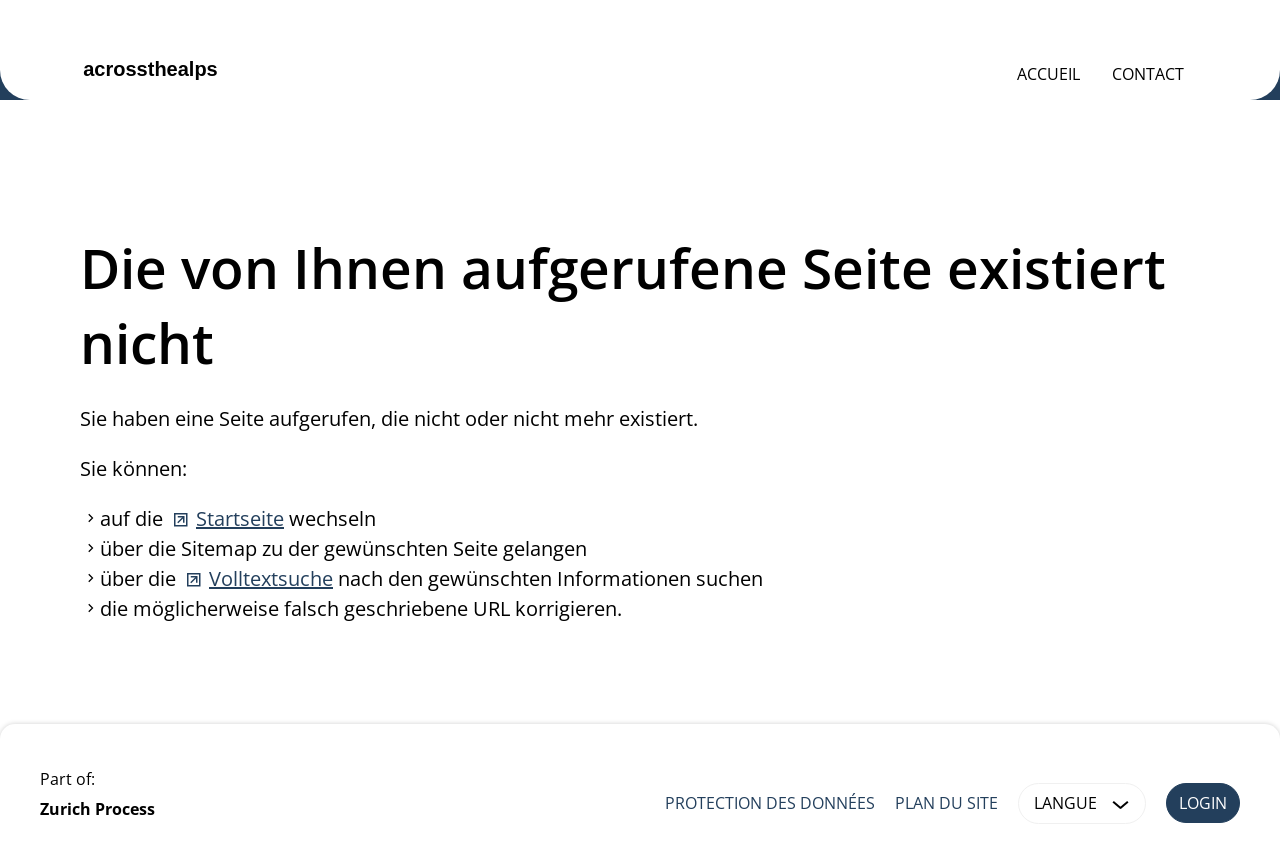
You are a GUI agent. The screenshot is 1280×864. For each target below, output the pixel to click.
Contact (1148, 74)
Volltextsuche (271, 578)
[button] (1121, 804)
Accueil (1048, 74)
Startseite (240, 518)
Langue (1085, 804)
